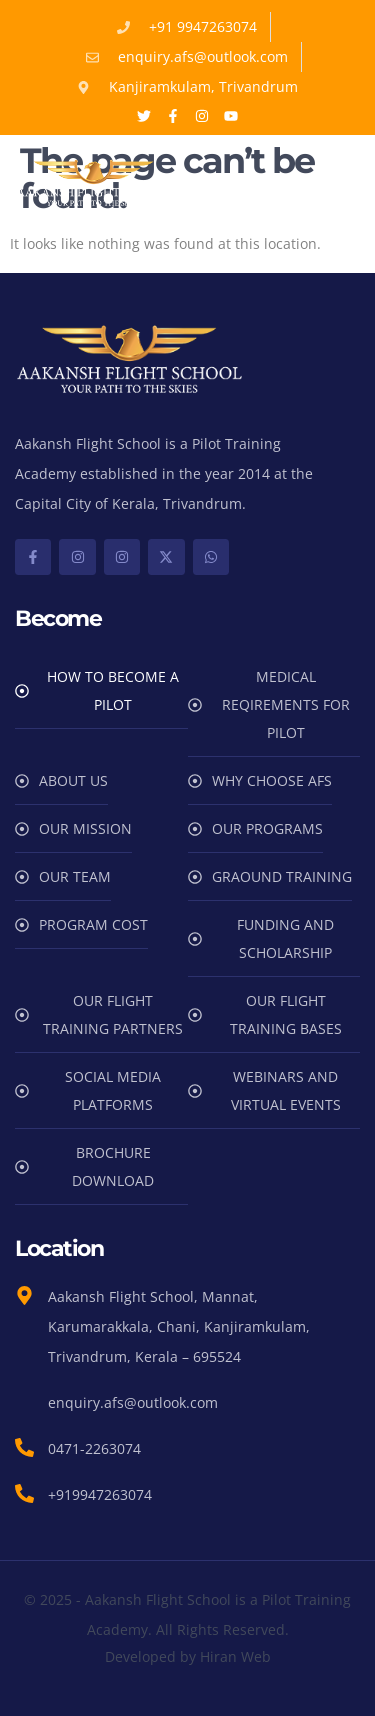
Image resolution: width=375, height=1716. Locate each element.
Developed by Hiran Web (188, 1656)
